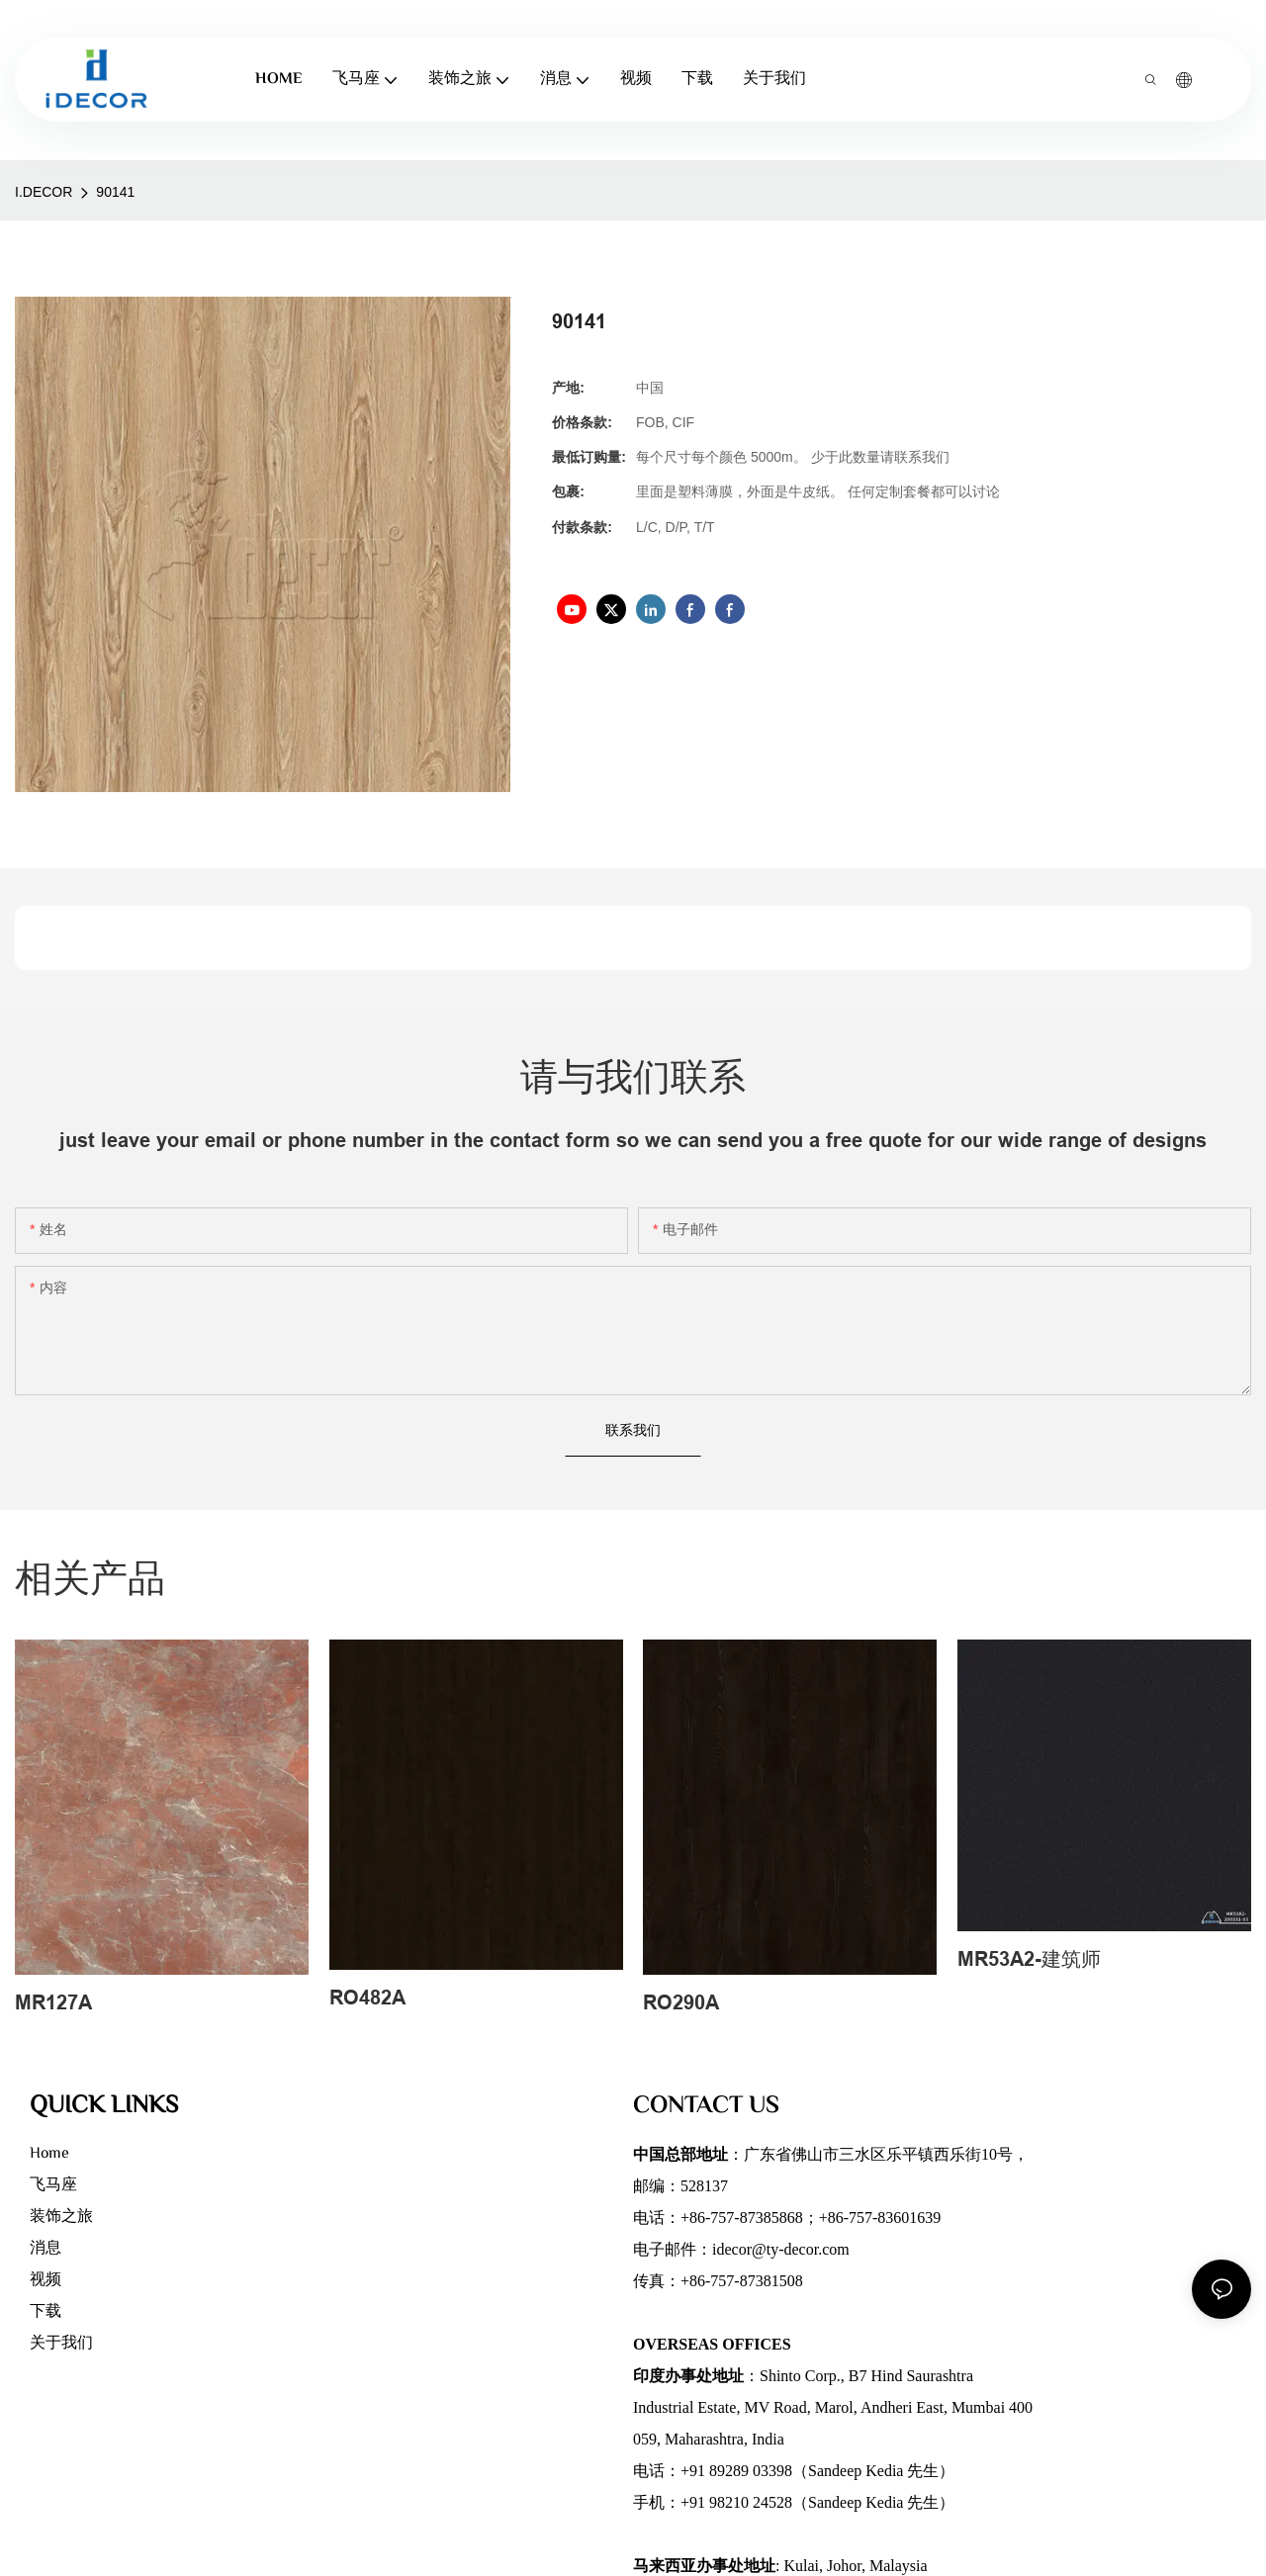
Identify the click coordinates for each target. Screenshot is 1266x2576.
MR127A (53, 2002)
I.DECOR (43, 192)
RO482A (367, 1997)
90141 (115, 192)
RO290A (681, 2002)
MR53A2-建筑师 (1029, 1959)
